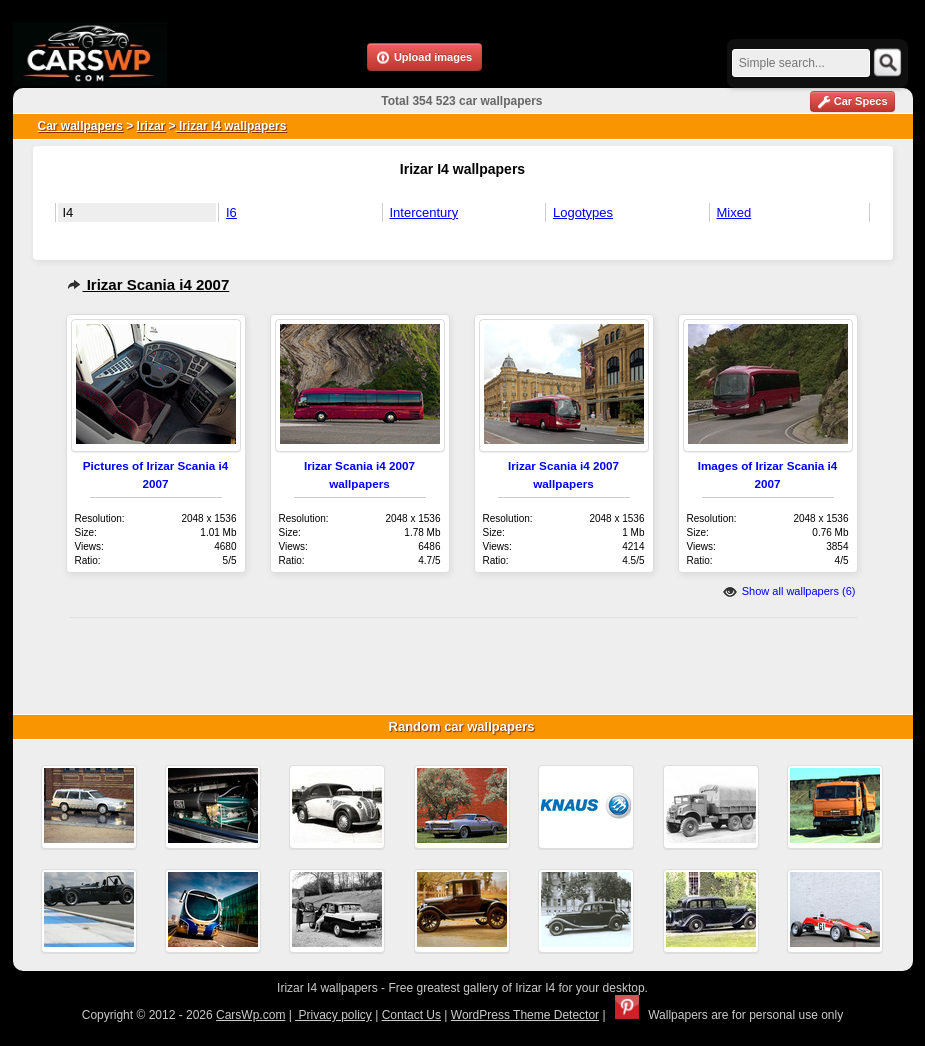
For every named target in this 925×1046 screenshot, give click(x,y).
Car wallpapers (80, 126)
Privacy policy (333, 1015)
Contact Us (411, 1015)
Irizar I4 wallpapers (231, 126)
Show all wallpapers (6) (789, 591)
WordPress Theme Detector (525, 1015)
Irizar (151, 126)
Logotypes (583, 212)
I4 (68, 212)
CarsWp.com (250, 1015)
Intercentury (424, 212)
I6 (231, 212)
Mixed (734, 212)
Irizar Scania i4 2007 (148, 284)
